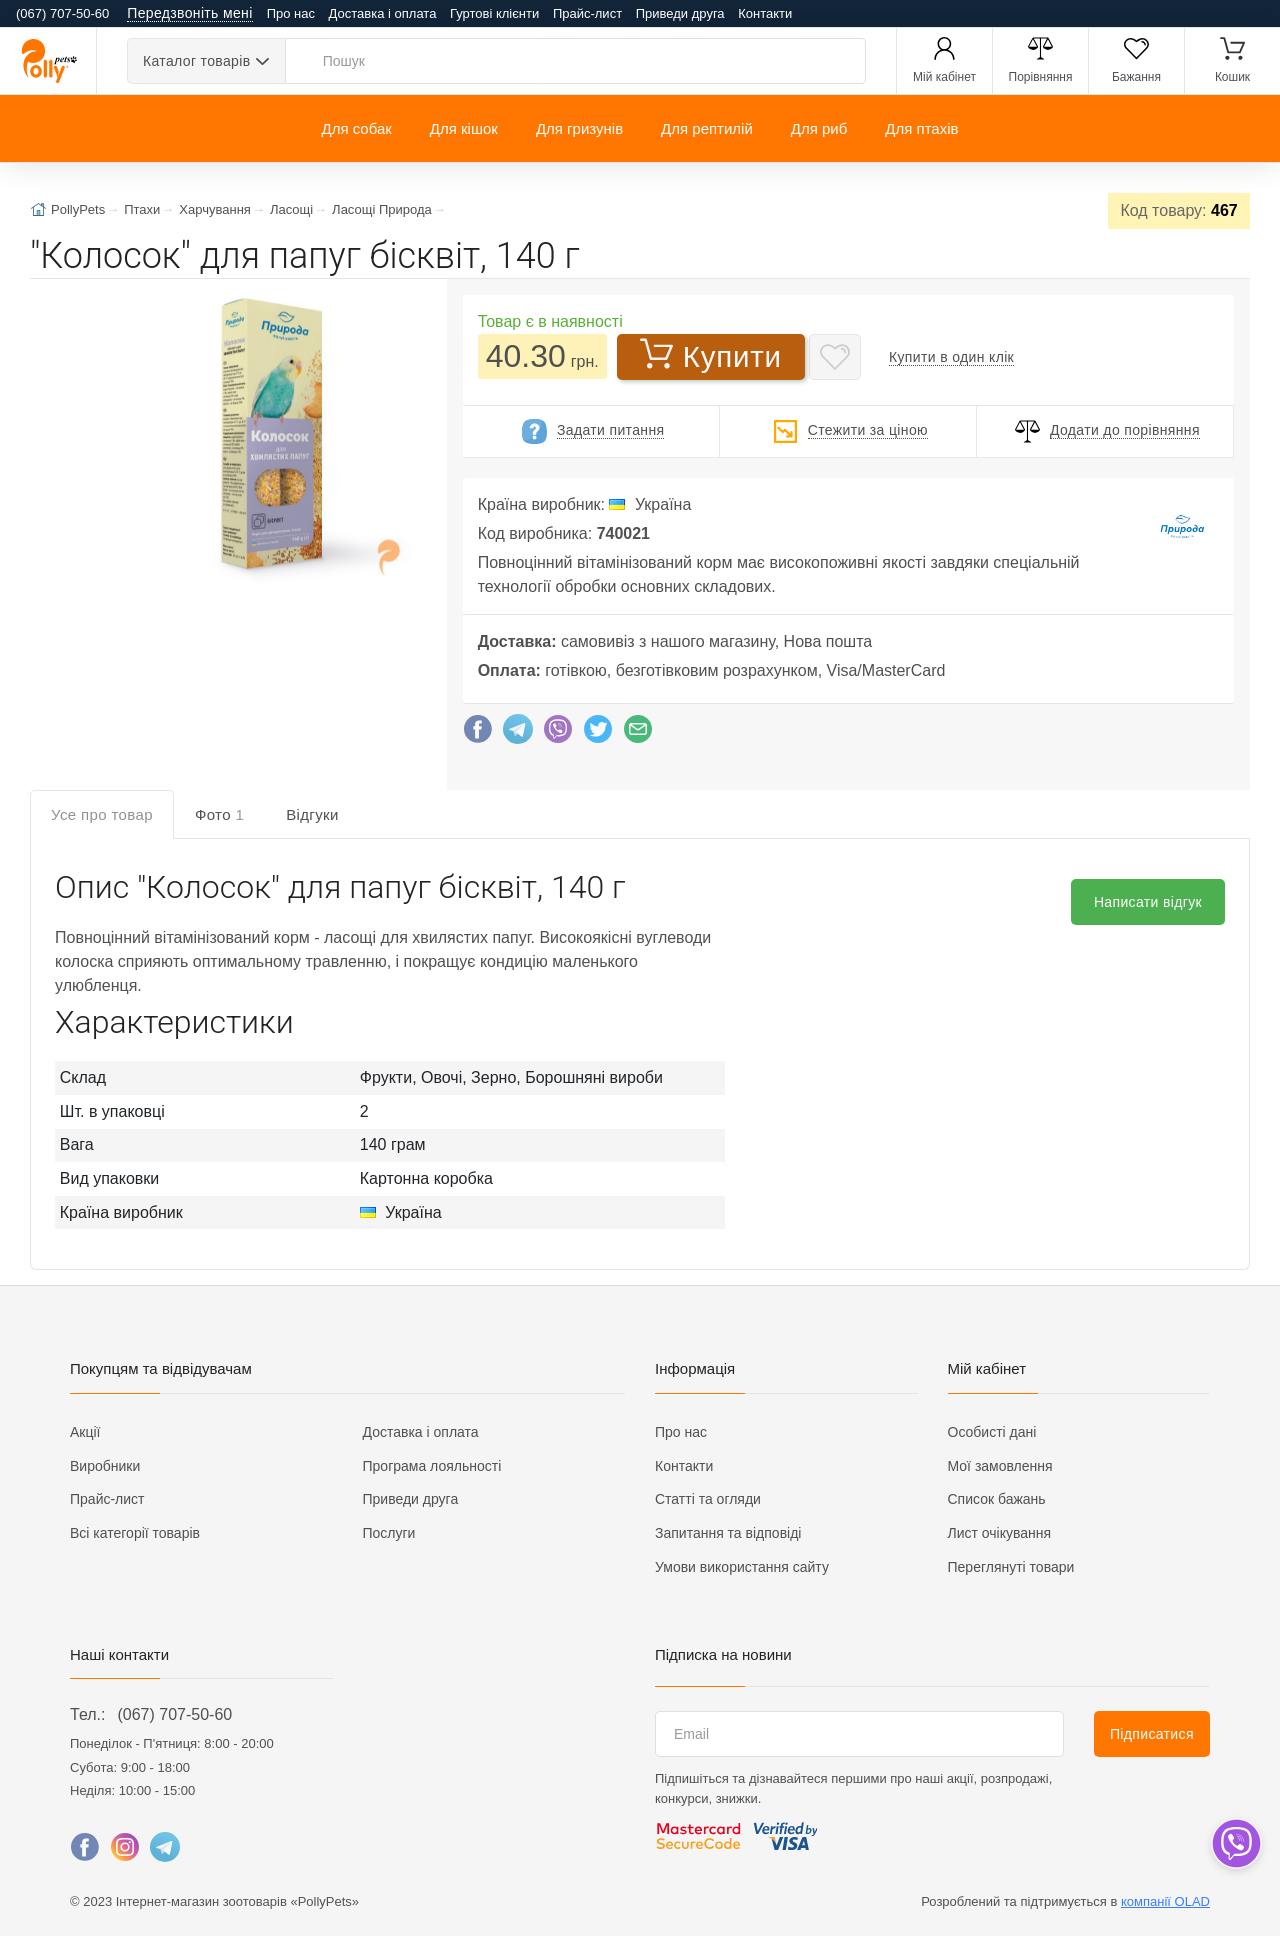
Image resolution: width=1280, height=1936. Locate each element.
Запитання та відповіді (728, 1533)
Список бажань (997, 1499)
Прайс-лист (587, 13)
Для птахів (921, 128)
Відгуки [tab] (312, 814)
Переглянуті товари (1011, 1567)
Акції (85, 1432)
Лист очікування (1000, 1533)
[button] (264, 437)
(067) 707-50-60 (174, 1714)
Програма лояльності (432, 1466)
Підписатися (1152, 1734)
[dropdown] (1235, 1843)
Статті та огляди (708, 1499)
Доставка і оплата (383, 13)
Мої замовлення (1000, 1466)
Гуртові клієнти (494, 13)
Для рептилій (707, 128)
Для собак (356, 128)
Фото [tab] (219, 814)
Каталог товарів (196, 61)
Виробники (105, 1466)
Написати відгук (1148, 902)
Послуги (389, 1533)
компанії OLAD (1165, 1901)
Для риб (819, 128)
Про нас (291, 13)
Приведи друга (680, 13)
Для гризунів (579, 128)
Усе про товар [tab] (102, 814)
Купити (711, 355)
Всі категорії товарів (135, 1533)
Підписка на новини (723, 1654)
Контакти (765, 13)
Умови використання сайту (742, 1567)
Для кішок (464, 128)
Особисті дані (992, 1432)
